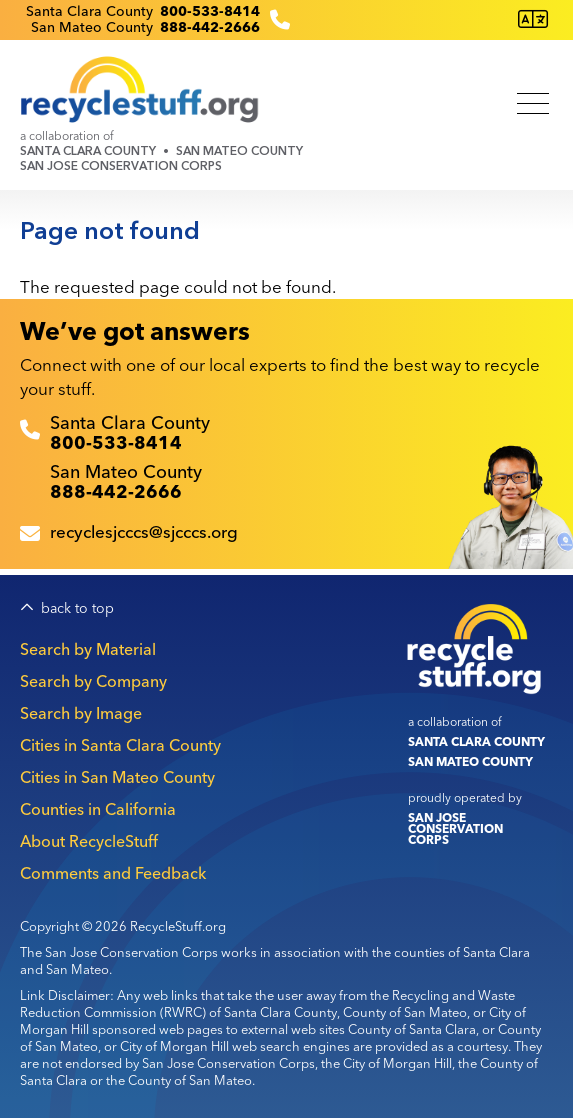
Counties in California (98, 809)
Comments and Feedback (113, 873)
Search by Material (88, 649)
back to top (77, 608)
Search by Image (81, 713)
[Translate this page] (533, 19)
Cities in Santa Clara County (120, 745)
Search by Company (93, 681)
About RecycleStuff (89, 841)
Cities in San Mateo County (117, 777)
